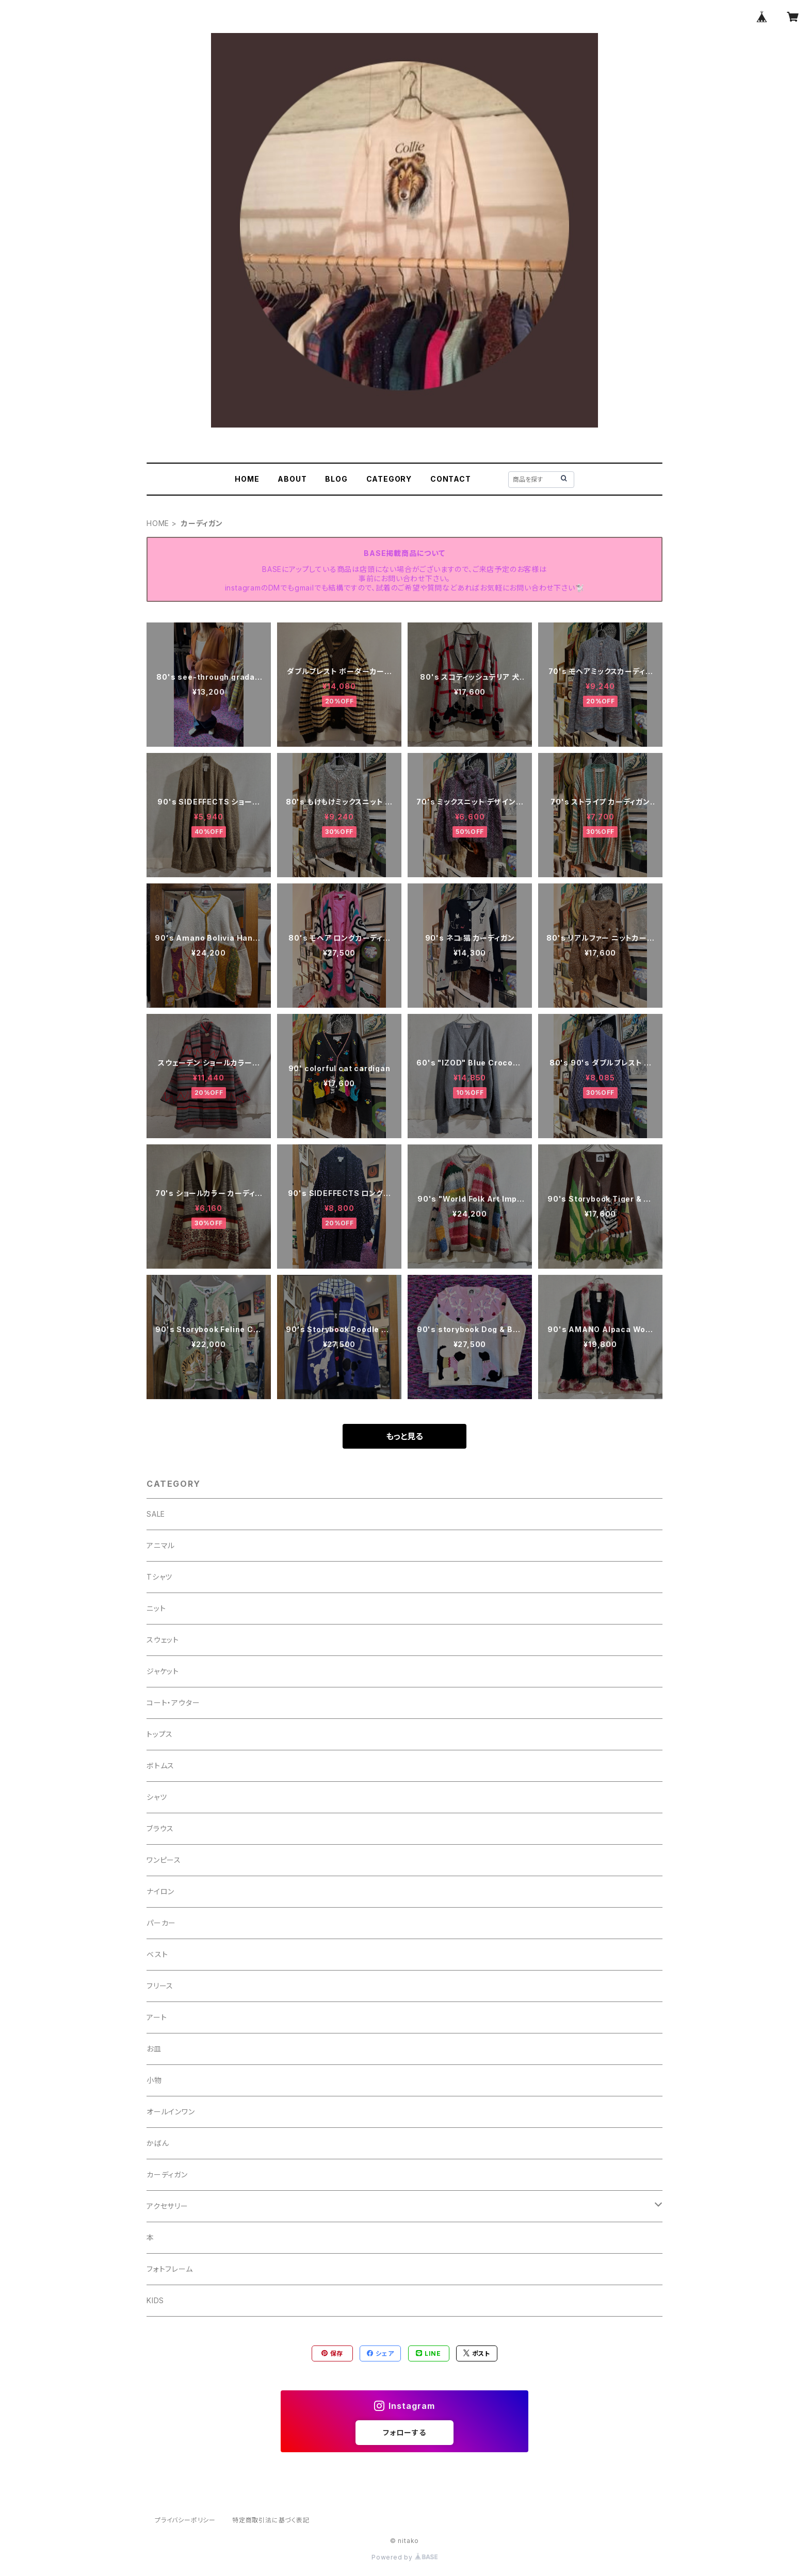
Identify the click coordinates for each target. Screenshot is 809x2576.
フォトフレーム (170, 2269)
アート (157, 2017)
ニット (156, 1608)
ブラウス (160, 1828)
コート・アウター (173, 1702)
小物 (154, 2080)
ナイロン (160, 1891)
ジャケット (163, 1671)
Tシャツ (159, 1576)
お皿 (154, 2048)
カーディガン (167, 2174)
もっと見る (404, 1436)
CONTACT (450, 478)
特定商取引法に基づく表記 (271, 2520)
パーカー (161, 1922)
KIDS (155, 2300)
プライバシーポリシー (185, 2520)
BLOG (336, 478)
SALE (156, 1513)
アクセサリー (167, 2206)
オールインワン (171, 2111)
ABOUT (292, 478)
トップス (160, 1734)
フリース (160, 1985)
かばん (158, 2143)
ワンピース (164, 1860)
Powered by (404, 2557)
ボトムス (160, 1765)
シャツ (157, 1797)
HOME (247, 478)
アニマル (161, 1545)
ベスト (157, 1954)
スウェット (163, 1639)
